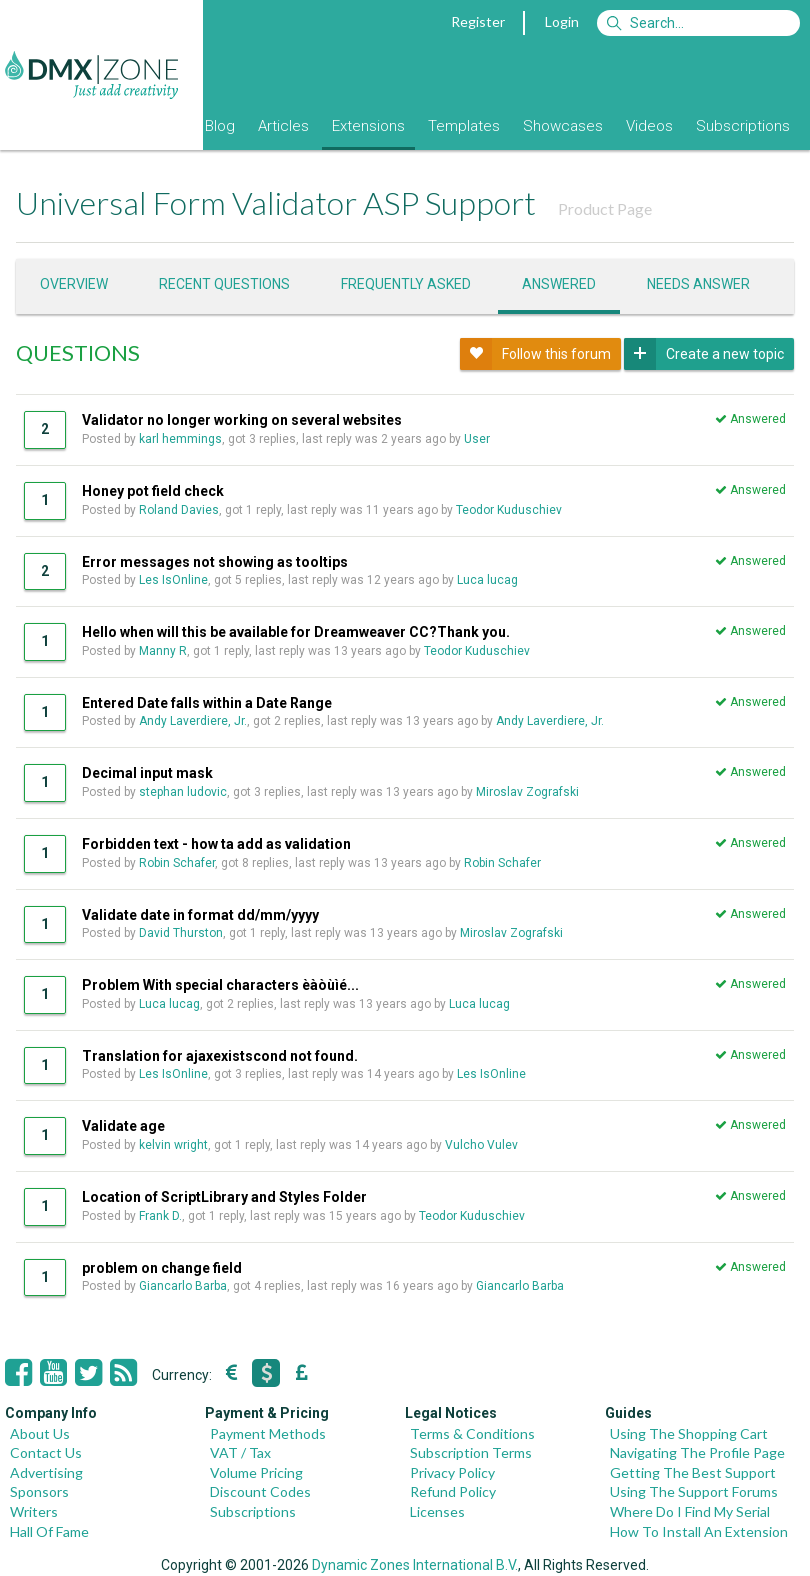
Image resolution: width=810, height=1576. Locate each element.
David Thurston (181, 933)
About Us (40, 1433)
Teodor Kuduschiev (509, 510)
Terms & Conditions (472, 1433)
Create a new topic (704, 354)
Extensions (368, 126)
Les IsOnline (173, 580)
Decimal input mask (147, 773)
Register (478, 21)
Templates (464, 126)
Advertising (46, 1472)
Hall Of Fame (49, 1531)
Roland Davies (179, 510)
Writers (34, 1511)
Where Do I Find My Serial (690, 1511)
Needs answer (698, 284)
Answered (559, 284)
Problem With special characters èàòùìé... (220, 985)
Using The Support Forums (694, 1491)
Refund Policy (453, 1491)
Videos (649, 126)
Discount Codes (260, 1491)
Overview (74, 284)
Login (562, 21)
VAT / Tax (240, 1452)
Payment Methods (268, 1433)
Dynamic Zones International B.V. (415, 1565)
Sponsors (39, 1491)
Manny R (163, 651)
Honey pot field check (153, 491)
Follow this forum (535, 354)
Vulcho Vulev (481, 1145)
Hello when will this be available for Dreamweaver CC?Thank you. (296, 632)
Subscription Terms (471, 1452)
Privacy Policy (452, 1472)
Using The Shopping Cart (689, 1433)
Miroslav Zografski (527, 792)
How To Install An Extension (699, 1531)
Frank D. (160, 1216)
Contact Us (46, 1452)
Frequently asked (406, 284)
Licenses (437, 1511)
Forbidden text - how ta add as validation (216, 844)
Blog (220, 126)
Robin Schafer (177, 863)
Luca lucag (487, 580)
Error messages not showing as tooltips (215, 562)
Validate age (123, 1126)
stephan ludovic (183, 792)
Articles (283, 126)
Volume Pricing (256, 1472)
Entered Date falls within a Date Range (207, 703)
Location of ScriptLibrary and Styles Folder (224, 1197)
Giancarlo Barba (183, 1286)
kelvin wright (173, 1145)
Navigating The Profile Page (697, 1452)
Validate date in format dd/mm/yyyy (200, 915)
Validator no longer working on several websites (242, 420)
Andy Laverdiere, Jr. (193, 721)
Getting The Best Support (693, 1472)
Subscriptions (743, 126)
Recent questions (224, 284)
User (478, 439)
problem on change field (162, 1268)
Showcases (563, 126)
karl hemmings (180, 439)
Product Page (605, 208)
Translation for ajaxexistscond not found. (220, 1056)
